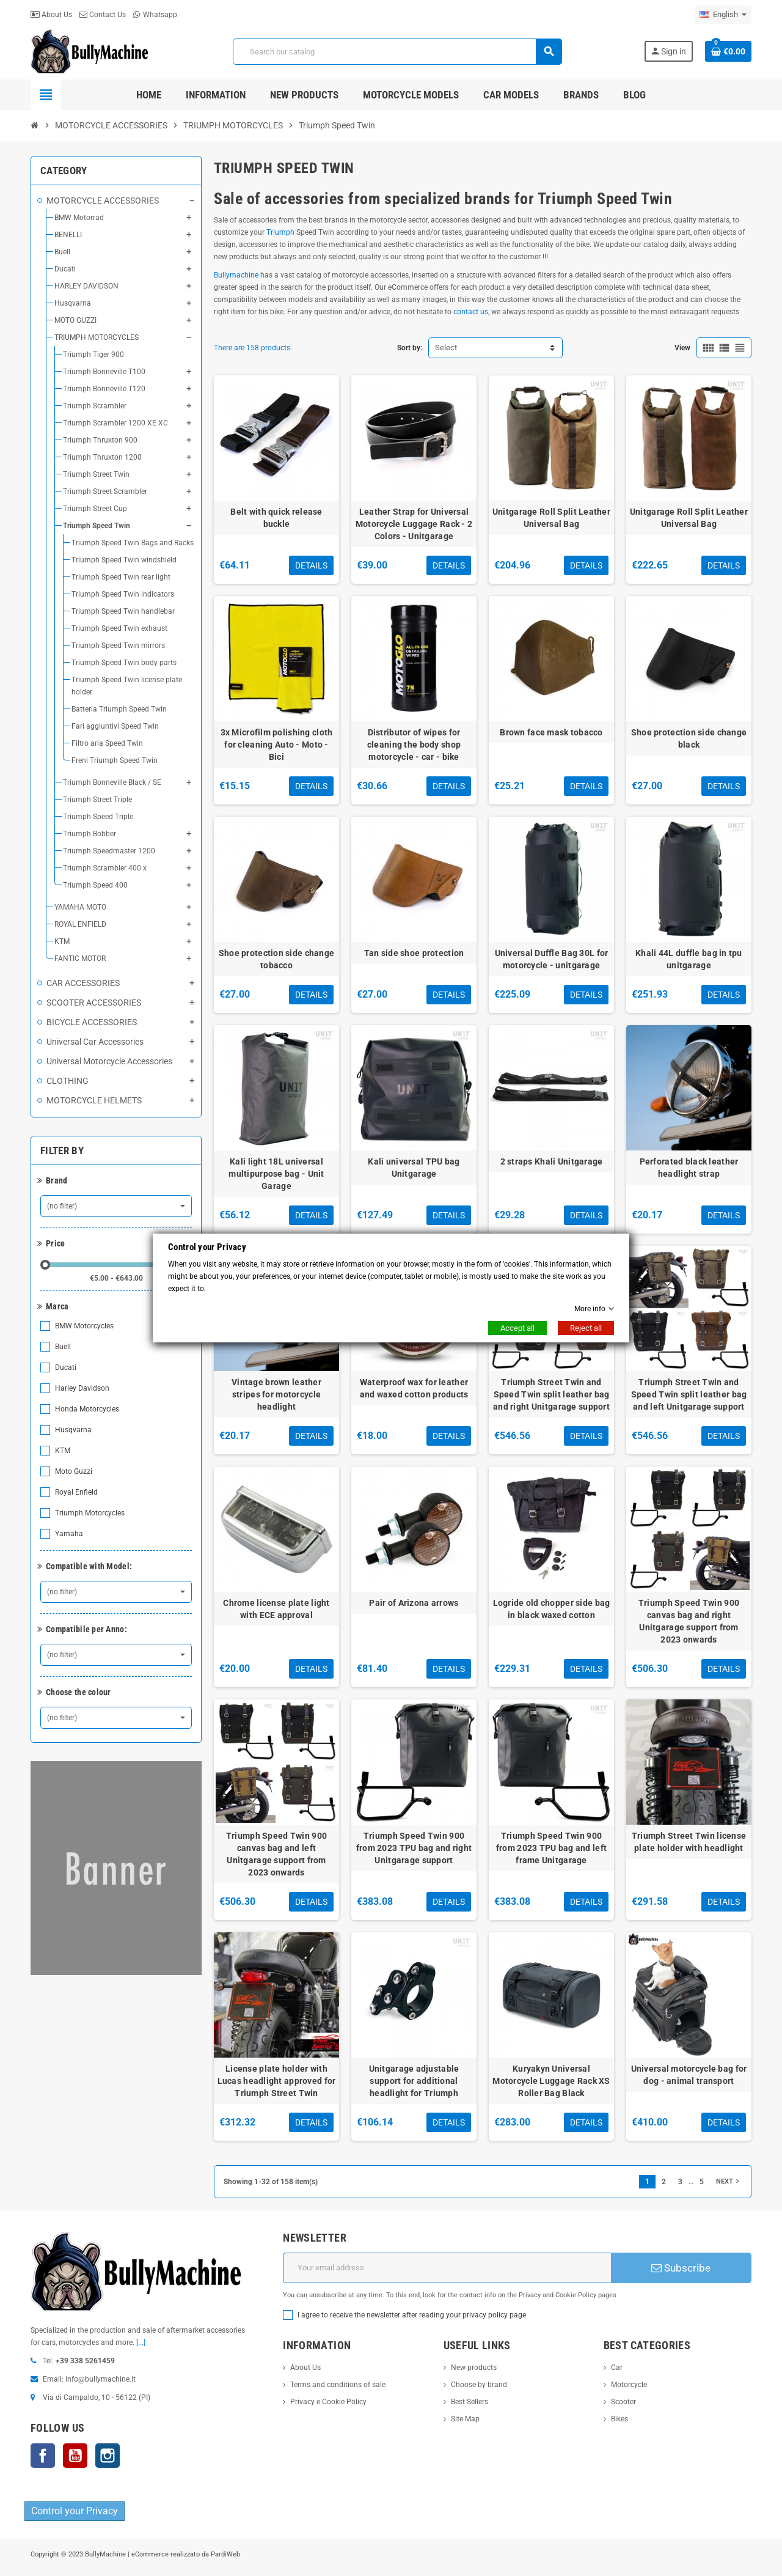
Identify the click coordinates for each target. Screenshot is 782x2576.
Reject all (586, 1328)
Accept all (517, 1328)
